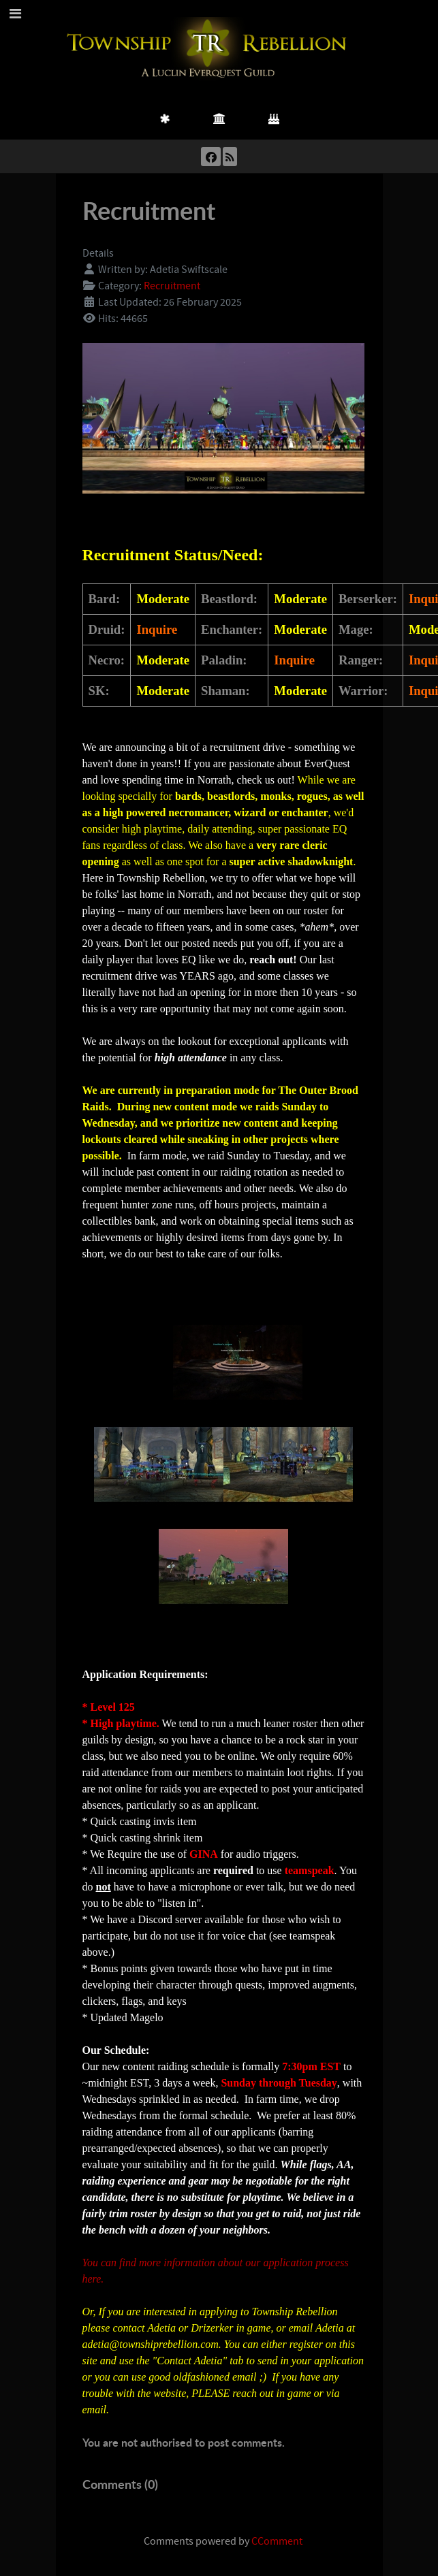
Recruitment (172, 286)
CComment (276, 2541)
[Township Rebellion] (209, 47)
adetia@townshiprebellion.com (150, 2344)
